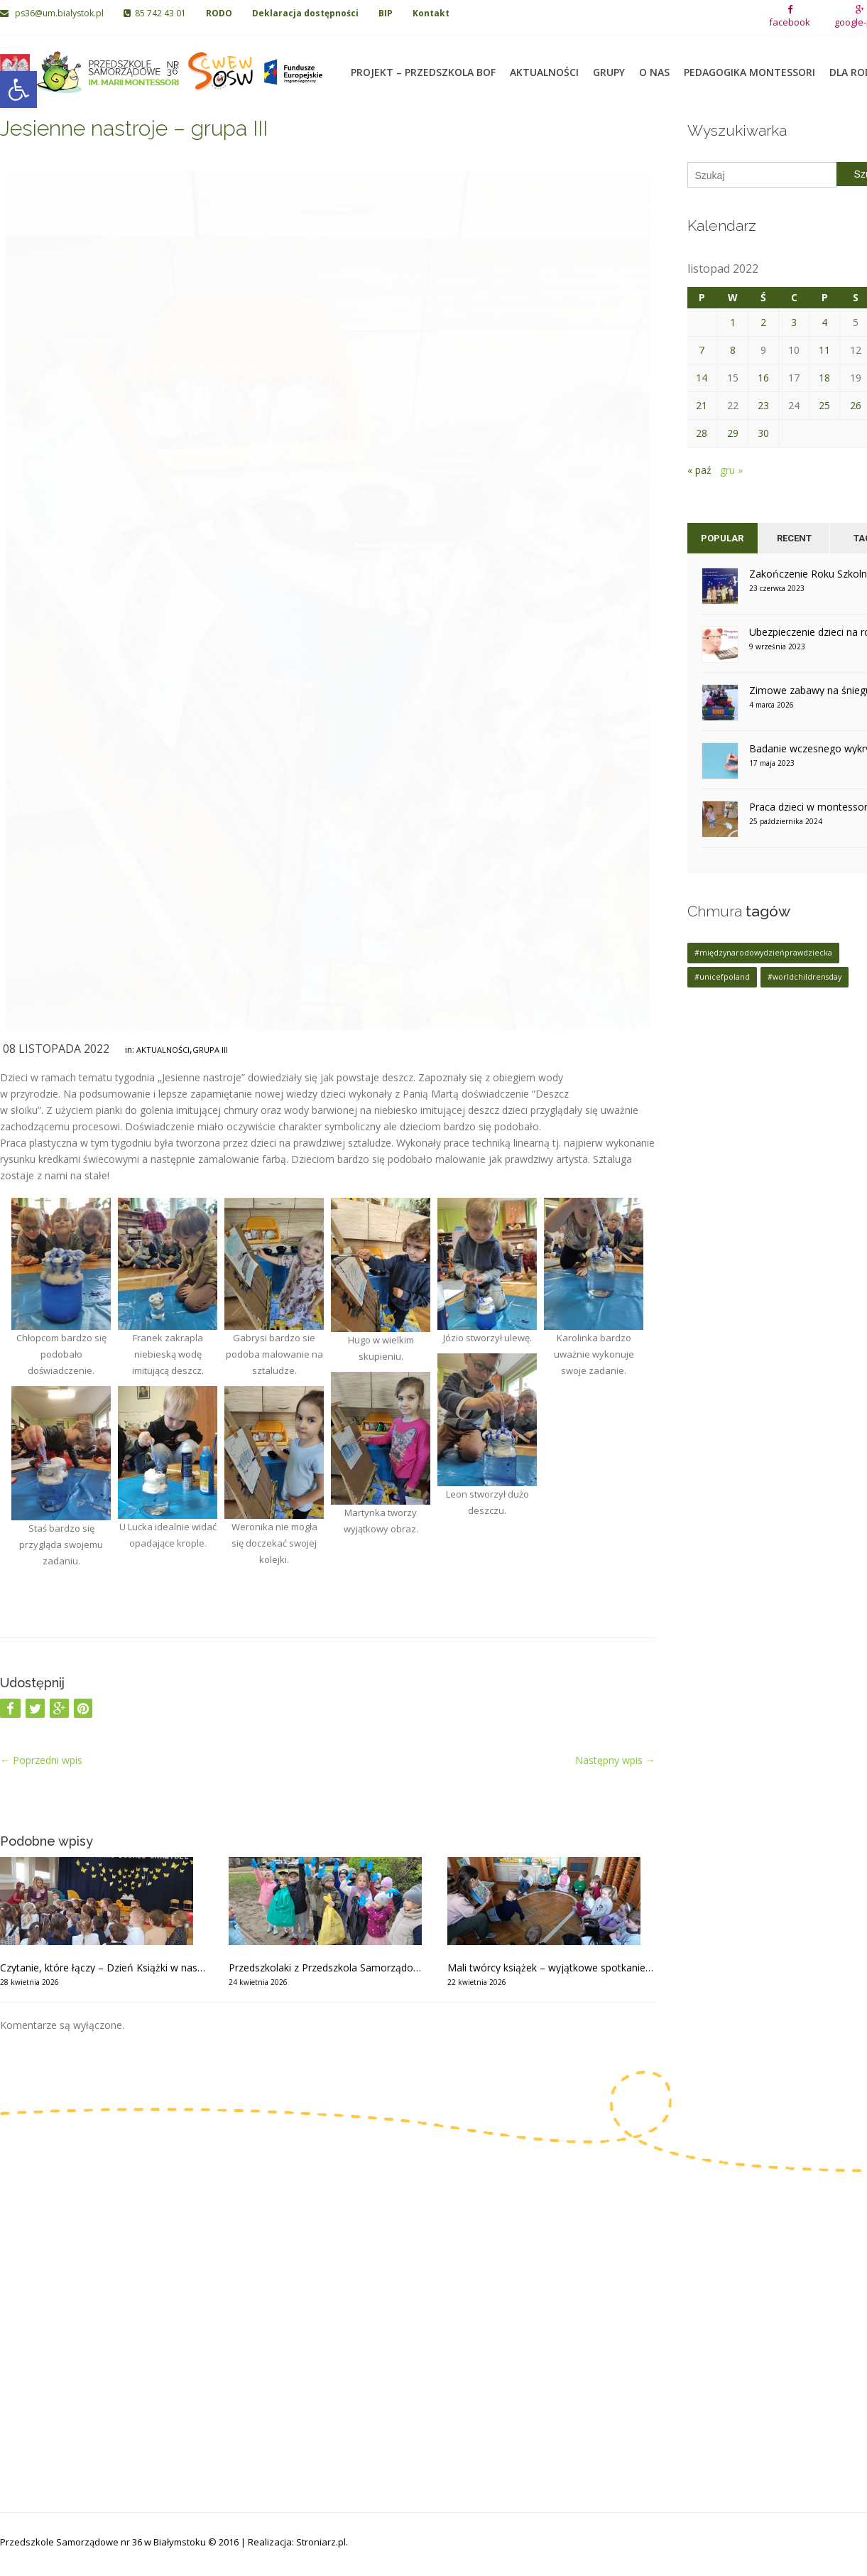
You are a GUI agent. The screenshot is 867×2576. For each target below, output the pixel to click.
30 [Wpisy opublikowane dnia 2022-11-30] (763, 433)
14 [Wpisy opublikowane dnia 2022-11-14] (701, 377)
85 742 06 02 (47, 2316)
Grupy (609, 63)
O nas (654, 63)
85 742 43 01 (155, 13)
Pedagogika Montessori (749, 63)
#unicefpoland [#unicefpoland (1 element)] (722, 977)
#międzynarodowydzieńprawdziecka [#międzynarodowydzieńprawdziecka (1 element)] (763, 953)
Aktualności (544, 63)
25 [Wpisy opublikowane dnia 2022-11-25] (824, 405)
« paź (699, 470)
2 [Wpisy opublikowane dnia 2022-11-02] (763, 322)
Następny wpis (615, 1760)
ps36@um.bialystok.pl (53, 13)
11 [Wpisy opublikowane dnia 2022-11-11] (824, 350)
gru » (731, 470)
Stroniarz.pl (321, 2542)
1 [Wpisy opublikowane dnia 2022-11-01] (733, 322)
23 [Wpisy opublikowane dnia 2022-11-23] (763, 405)
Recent (794, 538)
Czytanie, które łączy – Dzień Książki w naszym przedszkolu (103, 1967)
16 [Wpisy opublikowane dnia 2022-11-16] (763, 377)
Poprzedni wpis (41, 1760)
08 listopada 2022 (56, 1048)
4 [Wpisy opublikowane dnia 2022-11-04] (824, 322)
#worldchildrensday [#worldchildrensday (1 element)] (804, 977)
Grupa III (210, 1049)
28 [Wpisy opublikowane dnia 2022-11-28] (701, 433)
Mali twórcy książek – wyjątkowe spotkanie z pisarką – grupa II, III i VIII (551, 1967)
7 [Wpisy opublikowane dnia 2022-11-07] (701, 350)
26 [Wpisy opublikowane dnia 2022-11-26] (855, 405)
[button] (18, 89)
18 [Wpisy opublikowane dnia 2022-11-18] (824, 377)
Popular (722, 538)
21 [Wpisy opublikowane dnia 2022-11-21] (701, 405)
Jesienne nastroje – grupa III (134, 128)
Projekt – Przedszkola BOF (423, 63)
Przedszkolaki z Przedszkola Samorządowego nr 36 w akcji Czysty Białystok (327, 1967)
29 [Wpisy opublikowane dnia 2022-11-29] (732, 433)
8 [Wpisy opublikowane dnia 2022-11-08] (733, 350)
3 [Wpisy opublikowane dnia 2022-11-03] (794, 322)
